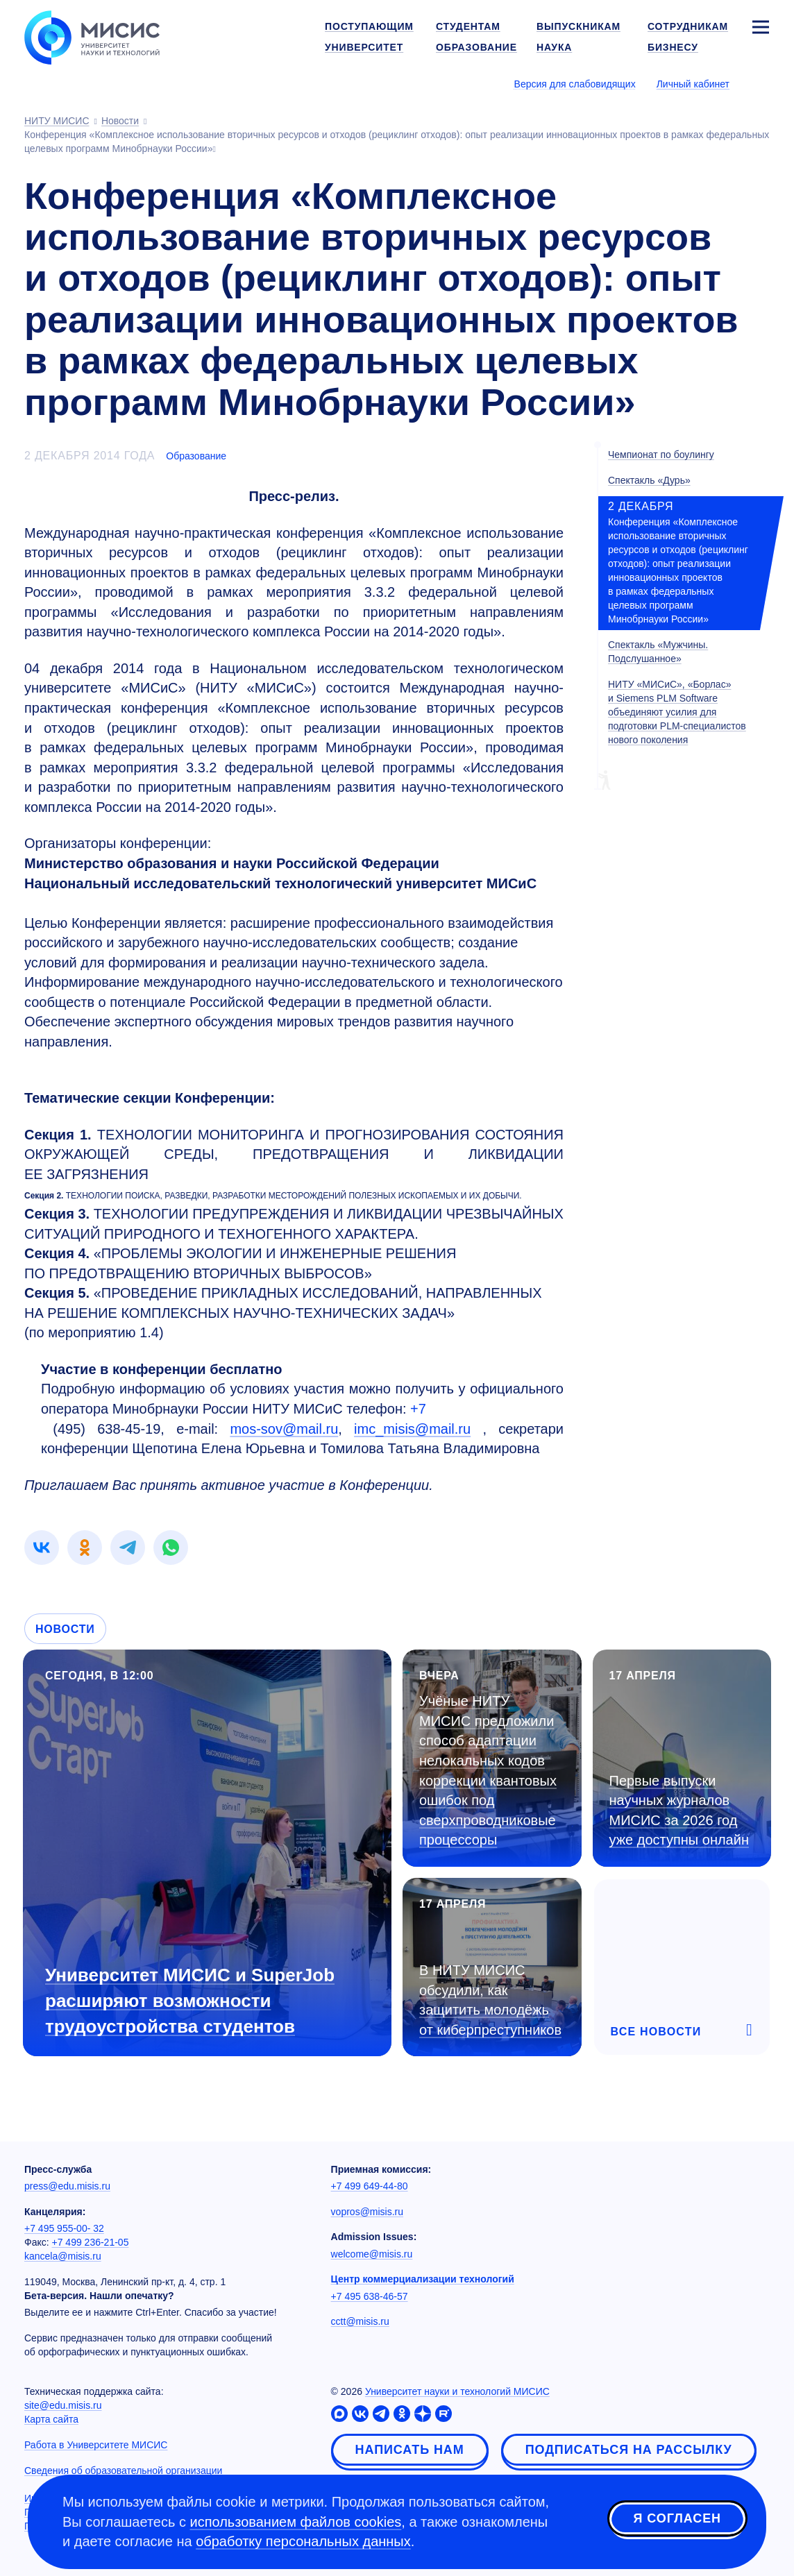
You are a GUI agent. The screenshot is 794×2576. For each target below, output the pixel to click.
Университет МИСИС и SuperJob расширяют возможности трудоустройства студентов (190, 2001)
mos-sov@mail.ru (284, 1429)
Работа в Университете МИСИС (95, 2444)
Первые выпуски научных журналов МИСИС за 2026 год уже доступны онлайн (679, 1810)
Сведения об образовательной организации (123, 2470)
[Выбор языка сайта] (760, 83)
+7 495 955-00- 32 (64, 2228)
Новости (65, 1629)
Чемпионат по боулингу (661, 454)
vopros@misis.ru (367, 2211)
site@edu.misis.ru (62, 2405)
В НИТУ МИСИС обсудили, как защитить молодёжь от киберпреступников (490, 2000)
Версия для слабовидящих (575, 84)
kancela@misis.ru (62, 2256)
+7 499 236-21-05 (90, 2242)
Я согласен (677, 2520)
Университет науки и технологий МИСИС (457, 2391)
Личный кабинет (693, 84)
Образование (196, 455)
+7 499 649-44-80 (369, 2186)
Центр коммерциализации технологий (422, 2279)
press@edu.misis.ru (67, 2186)
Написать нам (409, 2450)
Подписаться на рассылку (628, 2450)
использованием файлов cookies (296, 2522)
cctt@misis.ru (360, 2321)
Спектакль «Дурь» (649, 480)
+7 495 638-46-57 (369, 2296)
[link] (41, 1547)
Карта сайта (51, 2419)
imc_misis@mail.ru (412, 1429)
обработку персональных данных (303, 2541)
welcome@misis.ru (372, 2254)
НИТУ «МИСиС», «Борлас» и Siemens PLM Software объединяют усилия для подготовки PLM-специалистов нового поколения (677, 712)
